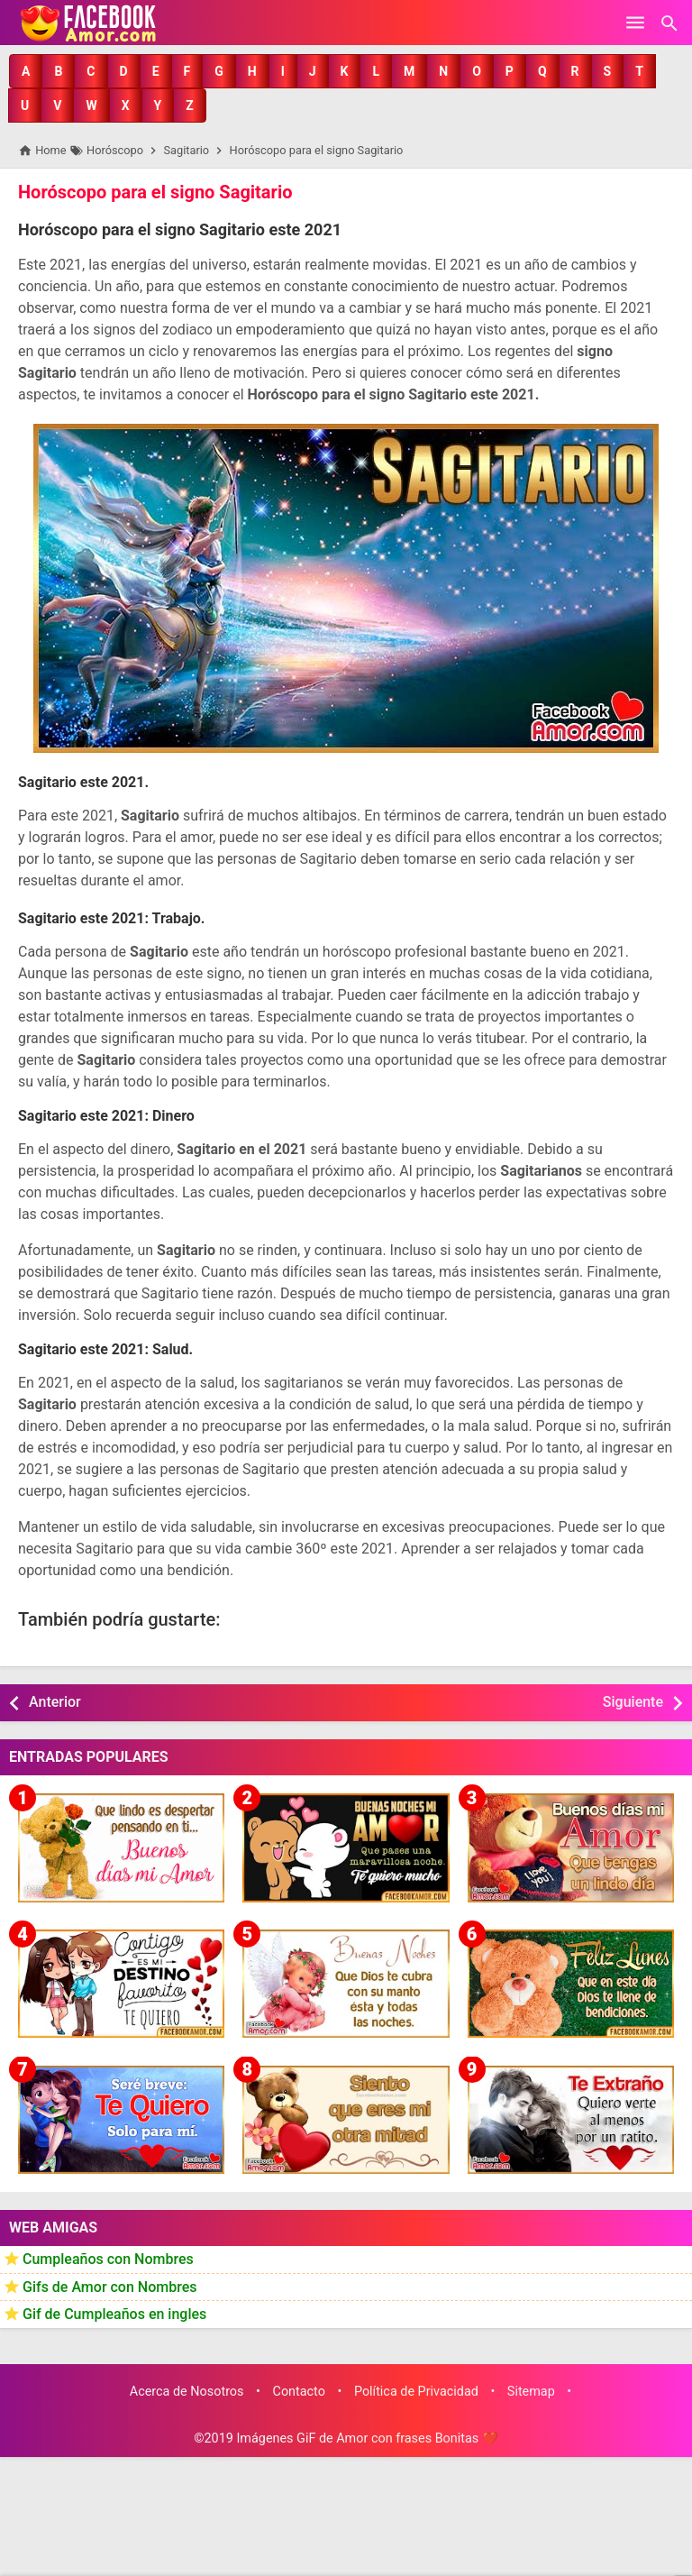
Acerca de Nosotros (187, 2391)
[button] (25, 71)
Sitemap (531, 2391)
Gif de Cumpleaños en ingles (114, 2315)
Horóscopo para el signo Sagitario (155, 192)
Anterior (55, 1701)
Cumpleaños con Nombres (108, 2259)
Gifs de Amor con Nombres (110, 2287)
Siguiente (633, 1701)
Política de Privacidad (416, 2391)
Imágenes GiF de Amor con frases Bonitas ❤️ (366, 2438)
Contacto (299, 2391)
